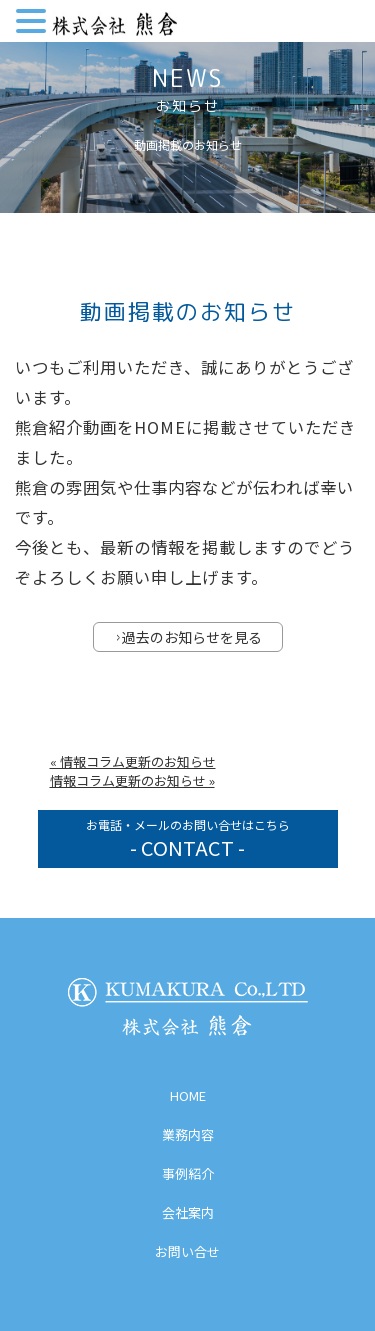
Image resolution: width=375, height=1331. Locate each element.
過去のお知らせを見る (189, 637)
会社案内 (188, 1212)
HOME (188, 1095)
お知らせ (188, 105)
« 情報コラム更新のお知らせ (133, 761)
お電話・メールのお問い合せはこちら (188, 839)
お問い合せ (187, 1251)
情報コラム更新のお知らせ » (132, 780)
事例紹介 (188, 1173)
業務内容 (188, 1134)
